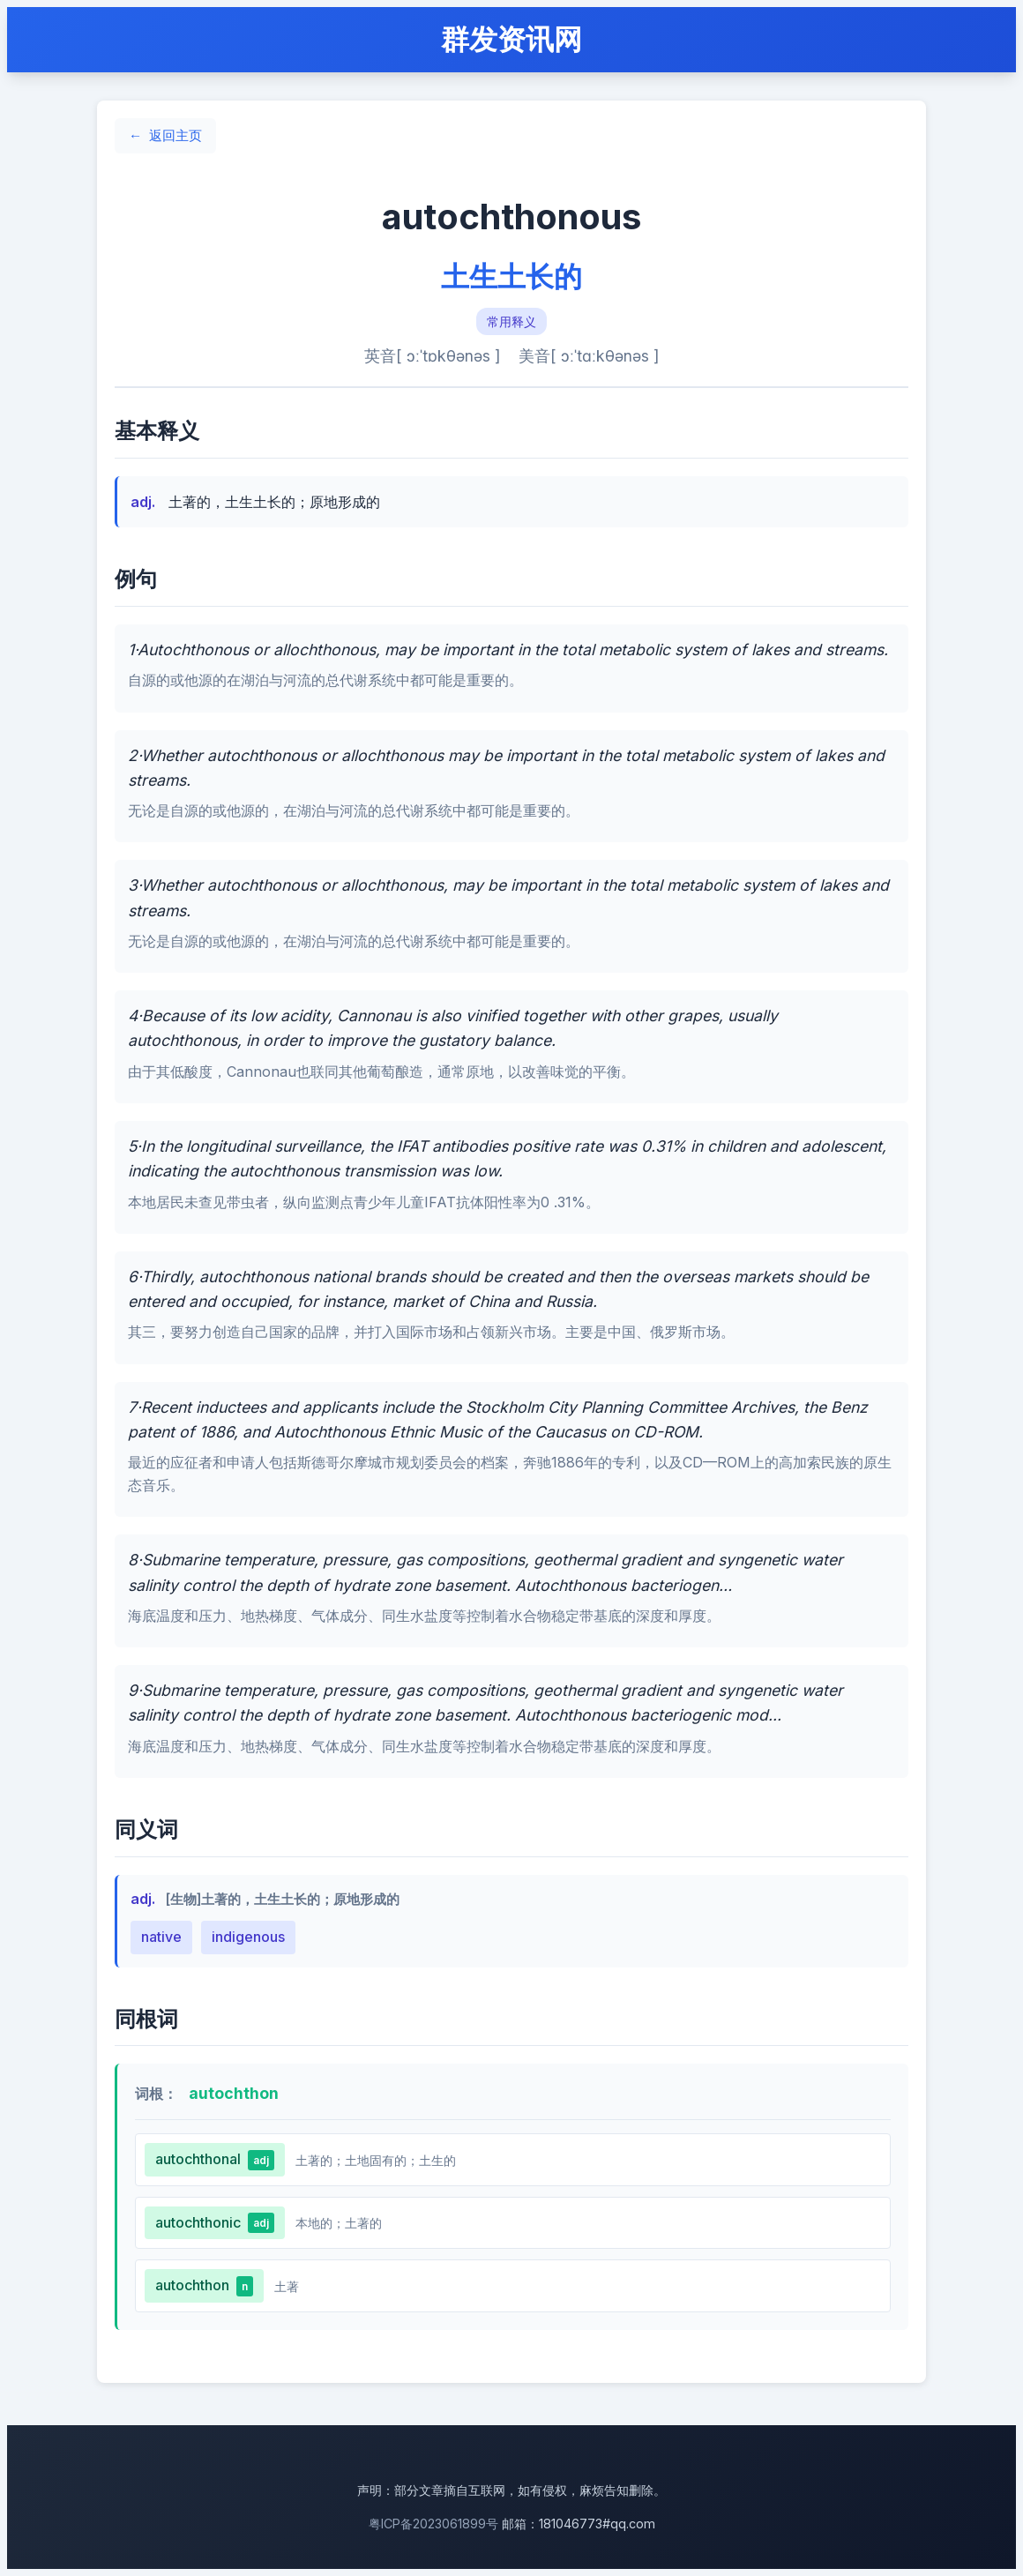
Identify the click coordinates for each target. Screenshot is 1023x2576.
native (161, 1936)
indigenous (248, 1936)
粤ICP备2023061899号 (433, 2523)
